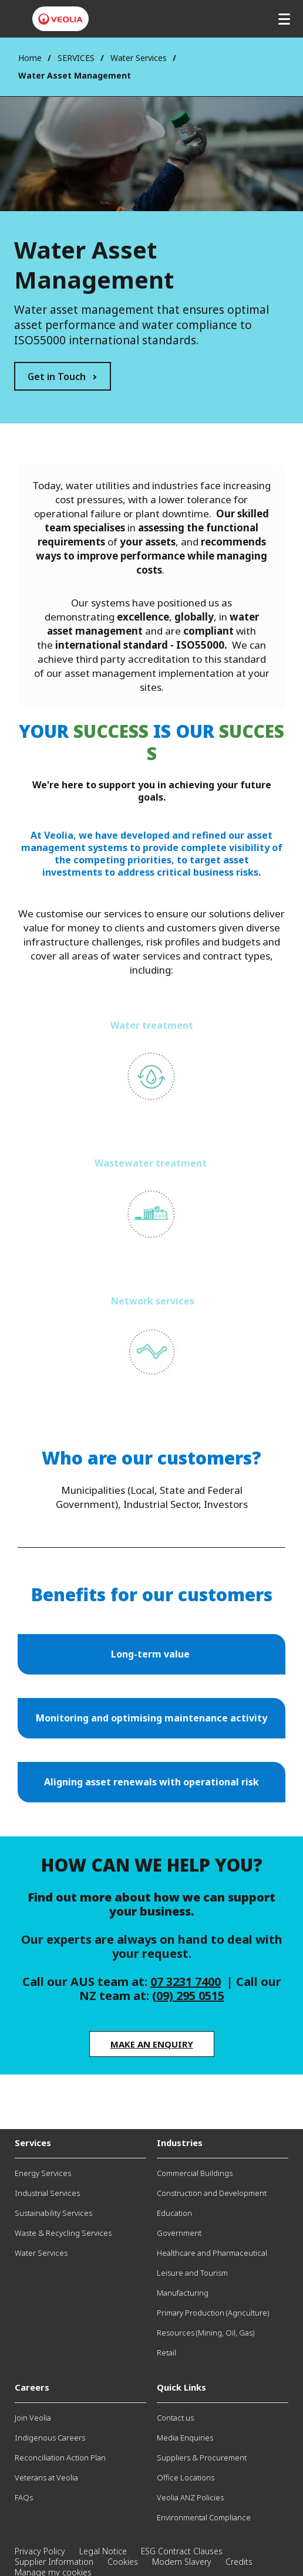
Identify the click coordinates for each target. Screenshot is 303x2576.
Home (30, 57)
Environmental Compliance (204, 2517)
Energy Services (43, 2173)
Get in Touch (57, 376)
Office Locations (185, 2477)
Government (179, 2233)
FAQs (24, 2497)
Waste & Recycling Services (63, 2233)
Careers (32, 2387)
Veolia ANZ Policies (190, 2497)
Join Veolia (33, 2417)
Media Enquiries (185, 2437)
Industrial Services (47, 2193)
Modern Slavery (181, 2561)
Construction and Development (212, 2193)
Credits (239, 2561)
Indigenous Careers (50, 2437)
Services (33, 2142)
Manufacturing (182, 2292)
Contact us (175, 2417)
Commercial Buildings (195, 2173)
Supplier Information (54, 2561)
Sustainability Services (53, 2213)
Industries (180, 2142)
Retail (166, 2352)
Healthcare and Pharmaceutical (212, 2253)
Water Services (138, 57)
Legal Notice (103, 2551)
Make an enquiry (151, 2044)
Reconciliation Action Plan (60, 2457)
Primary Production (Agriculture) (213, 2312)
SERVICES (76, 57)
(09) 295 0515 (188, 1996)
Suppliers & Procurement (202, 2457)
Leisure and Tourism (192, 2272)
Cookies (122, 2561)
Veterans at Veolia (46, 2477)
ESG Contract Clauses (182, 2551)
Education (174, 2213)
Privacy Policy (40, 2551)
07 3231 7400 (185, 1981)
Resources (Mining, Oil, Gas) (205, 2332)
